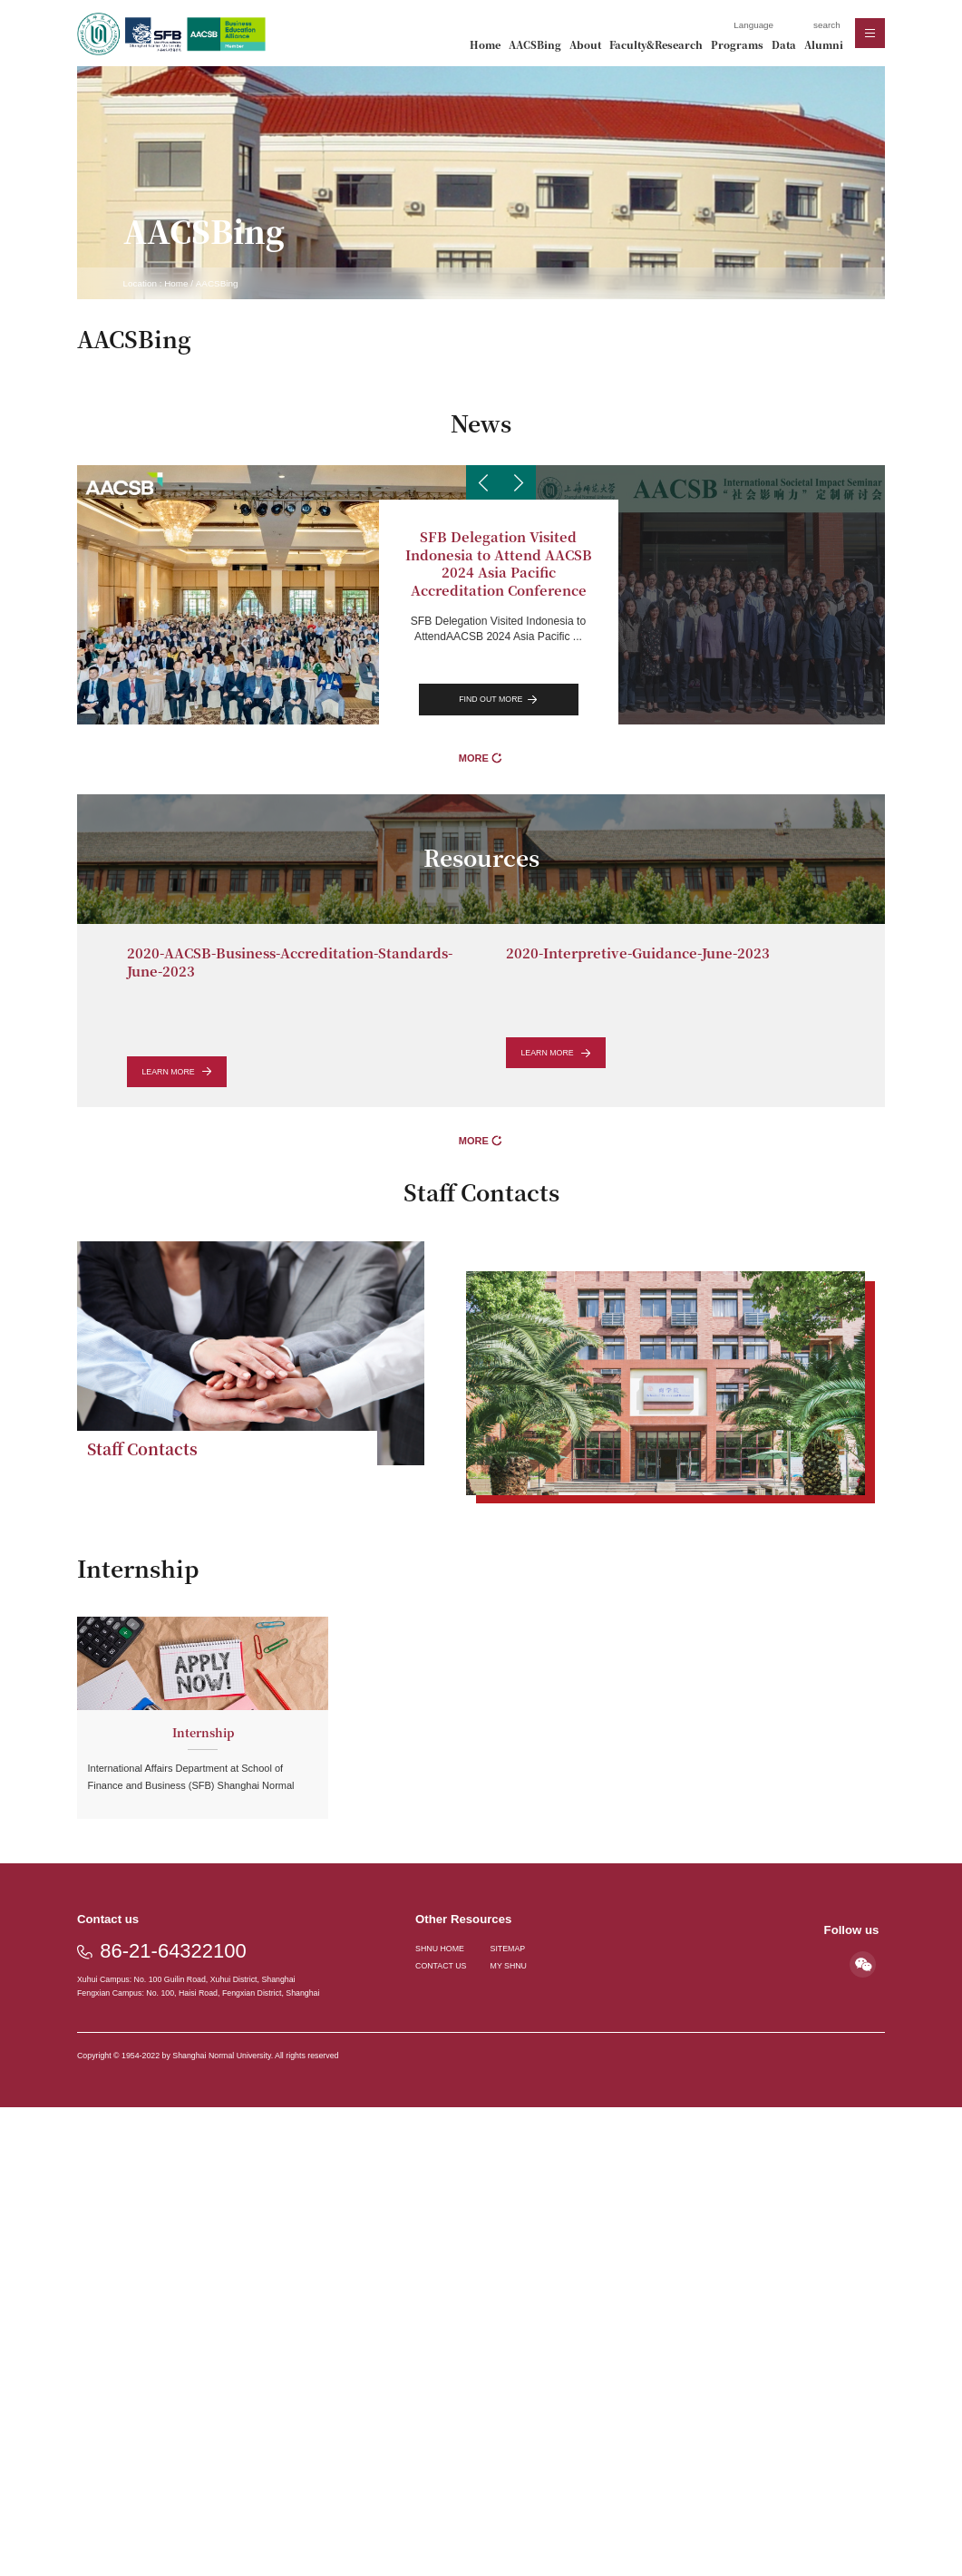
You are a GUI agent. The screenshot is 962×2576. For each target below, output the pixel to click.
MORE (481, 758)
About (585, 45)
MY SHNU (509, 1965)
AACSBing (535, 45)
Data (784, 45)
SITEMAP (508, 1948)
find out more (498, 700)
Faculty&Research (656, 45)
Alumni (823, 45)
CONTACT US (440, 1965)
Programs (737, 45)
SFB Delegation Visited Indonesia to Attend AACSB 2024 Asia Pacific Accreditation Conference (498, 563)
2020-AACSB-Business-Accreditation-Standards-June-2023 (289, 962)
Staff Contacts (142, 1448)
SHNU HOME (439, 1948)
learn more (176, 1072)
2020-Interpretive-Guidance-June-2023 (638, 952)
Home (485, 45)
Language (753, 25)
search (827, 25)
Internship (203, 1732)
